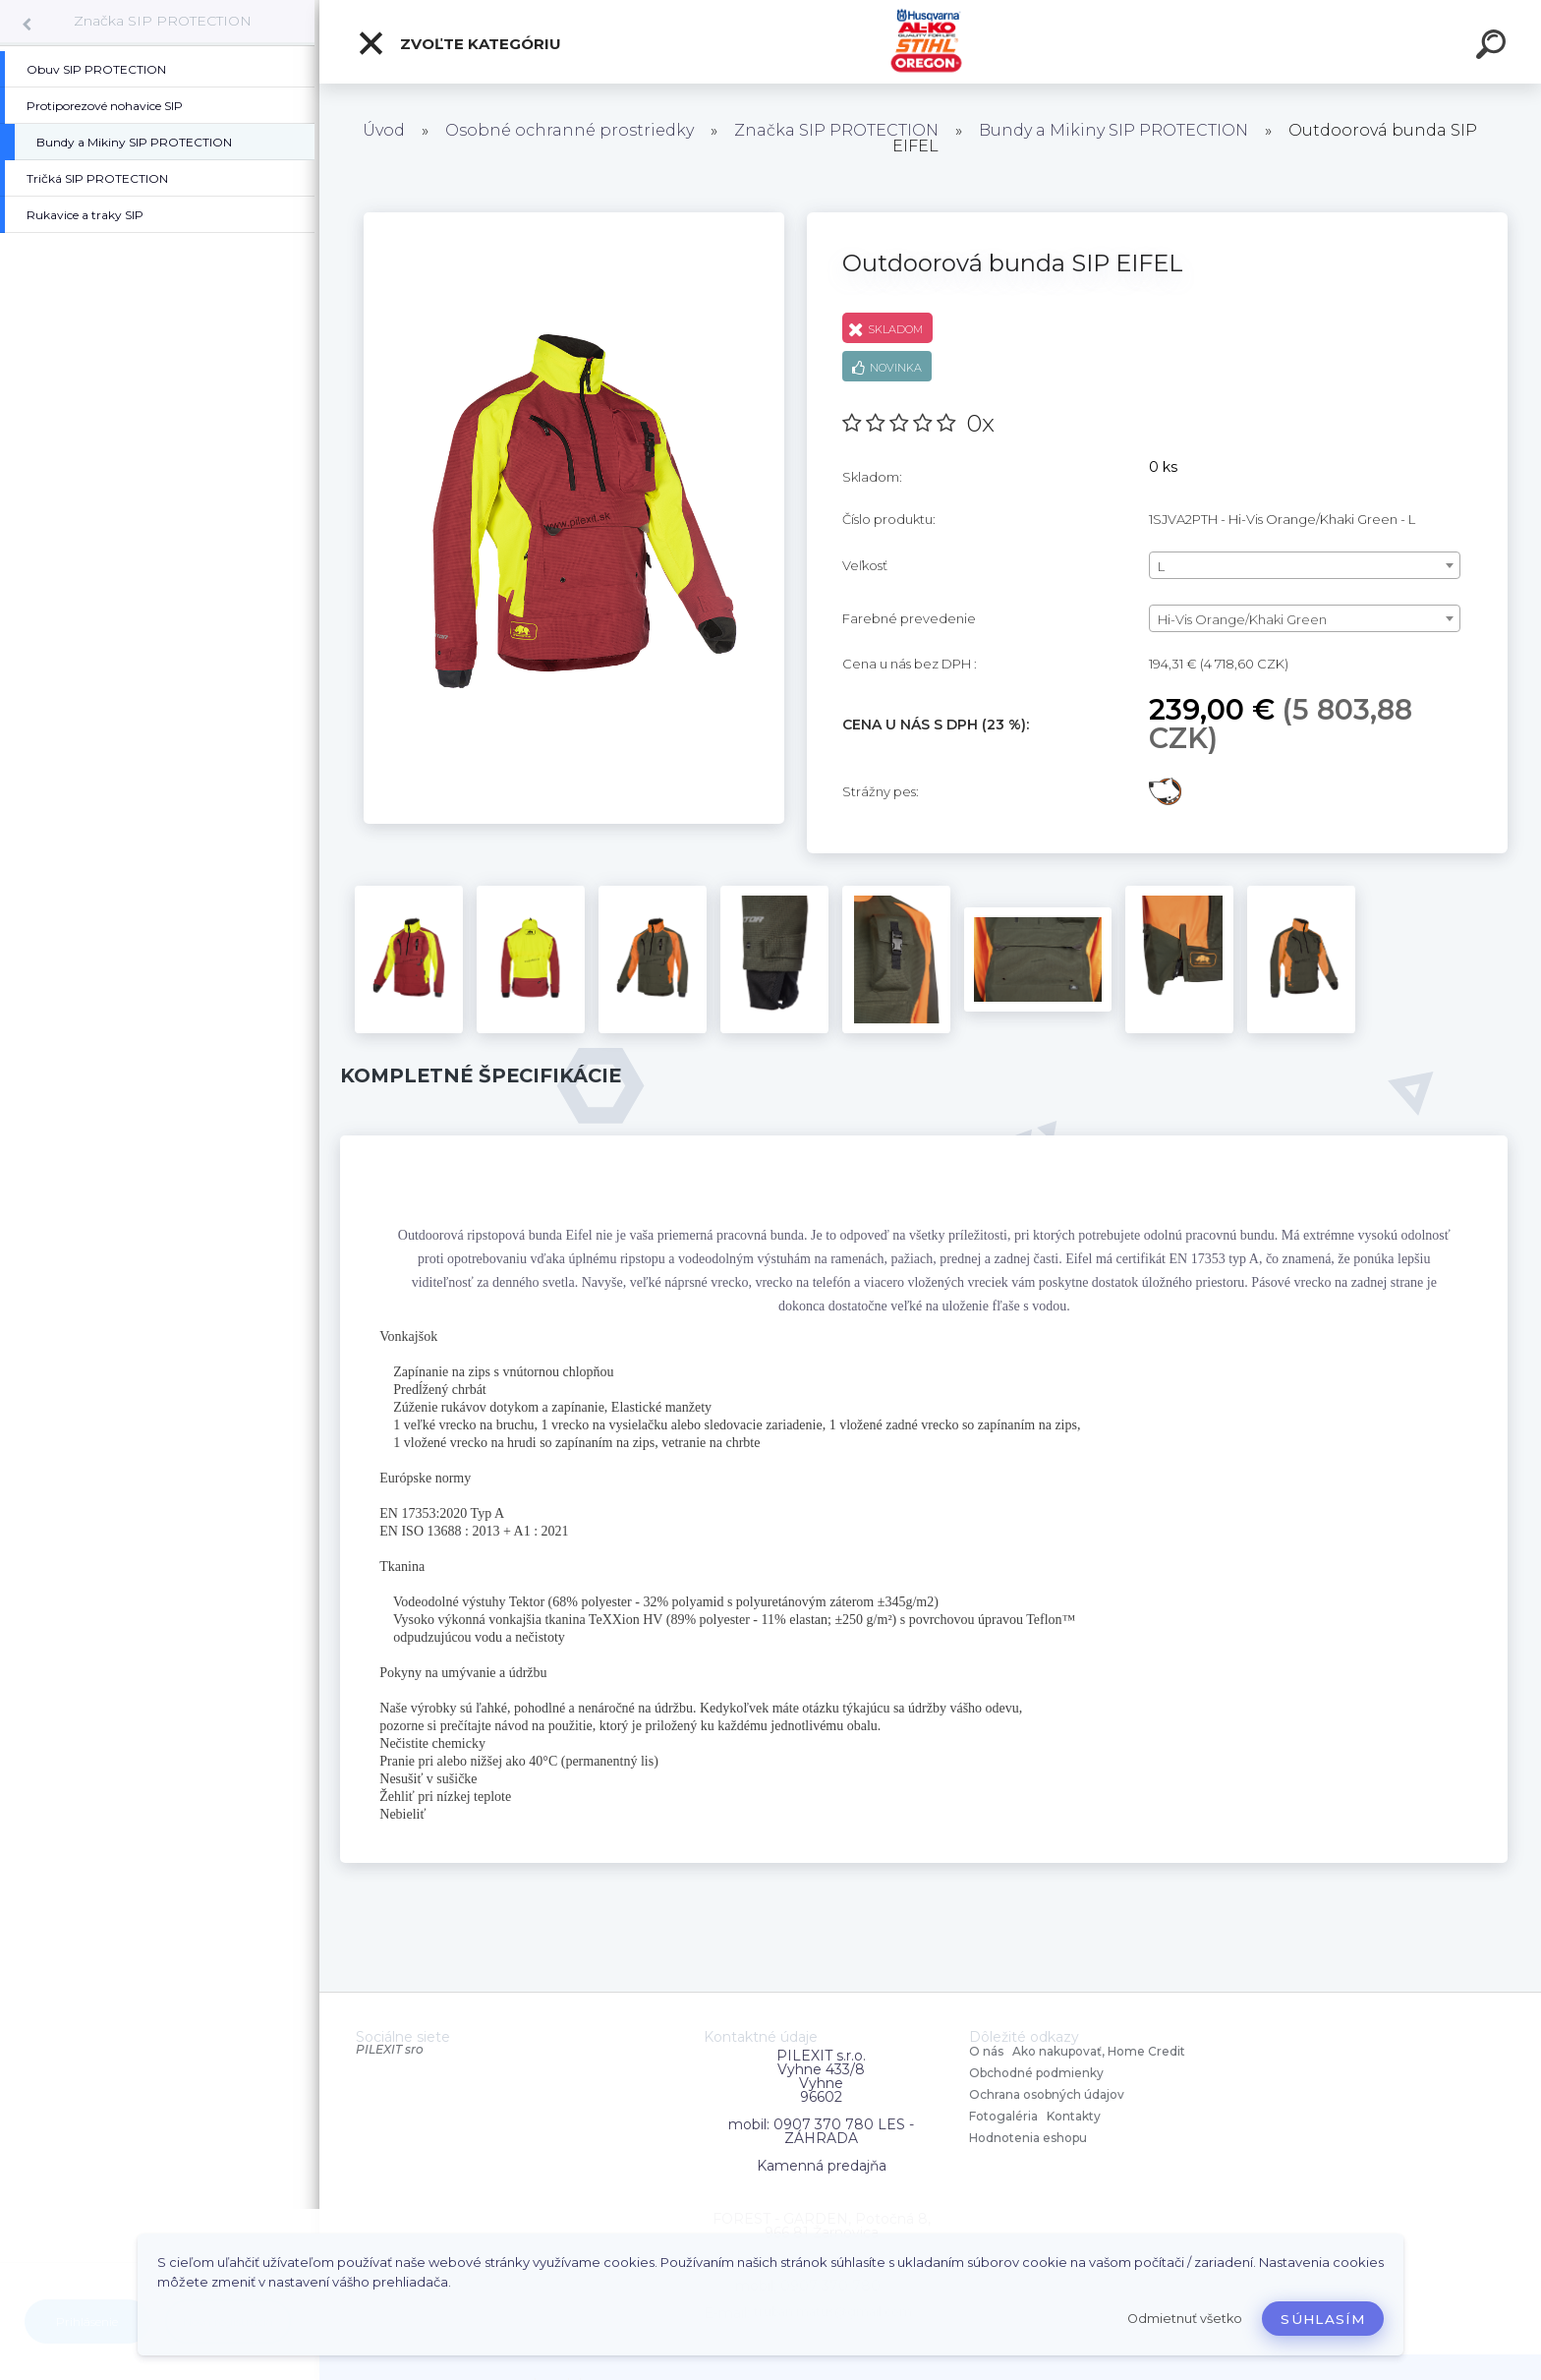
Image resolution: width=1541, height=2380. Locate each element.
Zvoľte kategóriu (459, 43)
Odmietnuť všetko (1184, 2318)
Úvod (384, 130)
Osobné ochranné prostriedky (569, 130)
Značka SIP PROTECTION (163, 20)
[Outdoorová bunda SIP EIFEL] (574, 219)
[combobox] (1304, 565)
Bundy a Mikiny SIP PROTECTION (1113, 130)
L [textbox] (1161, 566)
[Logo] (930, 42)
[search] (1494, 47)
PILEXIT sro (390, 2049)
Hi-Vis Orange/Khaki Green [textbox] (1242, 619)
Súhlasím (1323, 2319)
